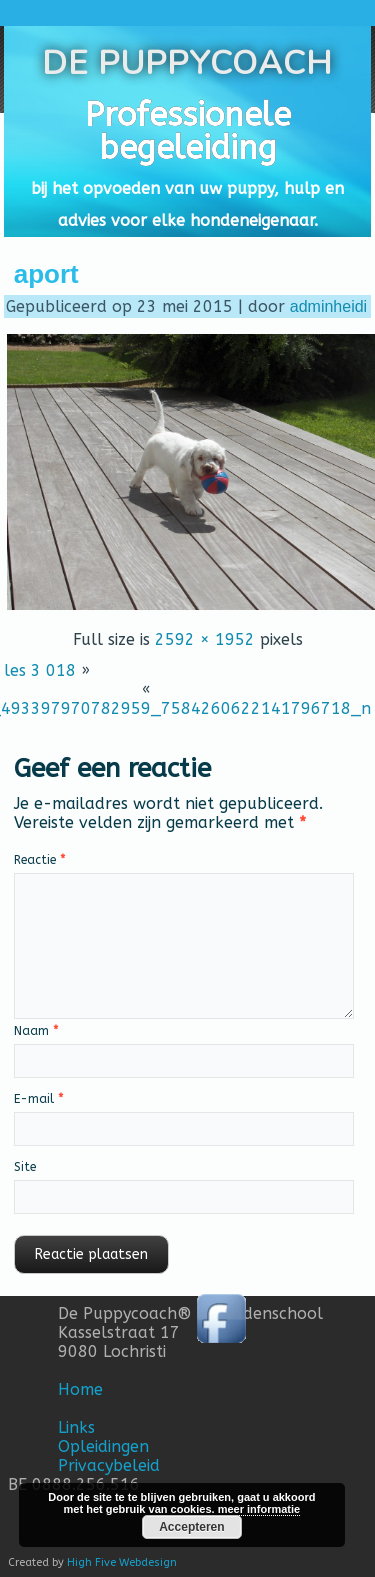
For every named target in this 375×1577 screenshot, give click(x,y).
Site (25, 1167)
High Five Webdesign (122, 1562)
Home (80, 1389)
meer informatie (259, 1509)
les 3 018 (40, 670)
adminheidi (328, 306)
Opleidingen (103, 1446)
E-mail (38, 1099)
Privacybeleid (109, 1465)
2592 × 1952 (205, 639)
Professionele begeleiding (188, 132)
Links (76, 1427)
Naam (36, 1031)
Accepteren (191, 1527)
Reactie (39, 860)
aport (46, 274)
